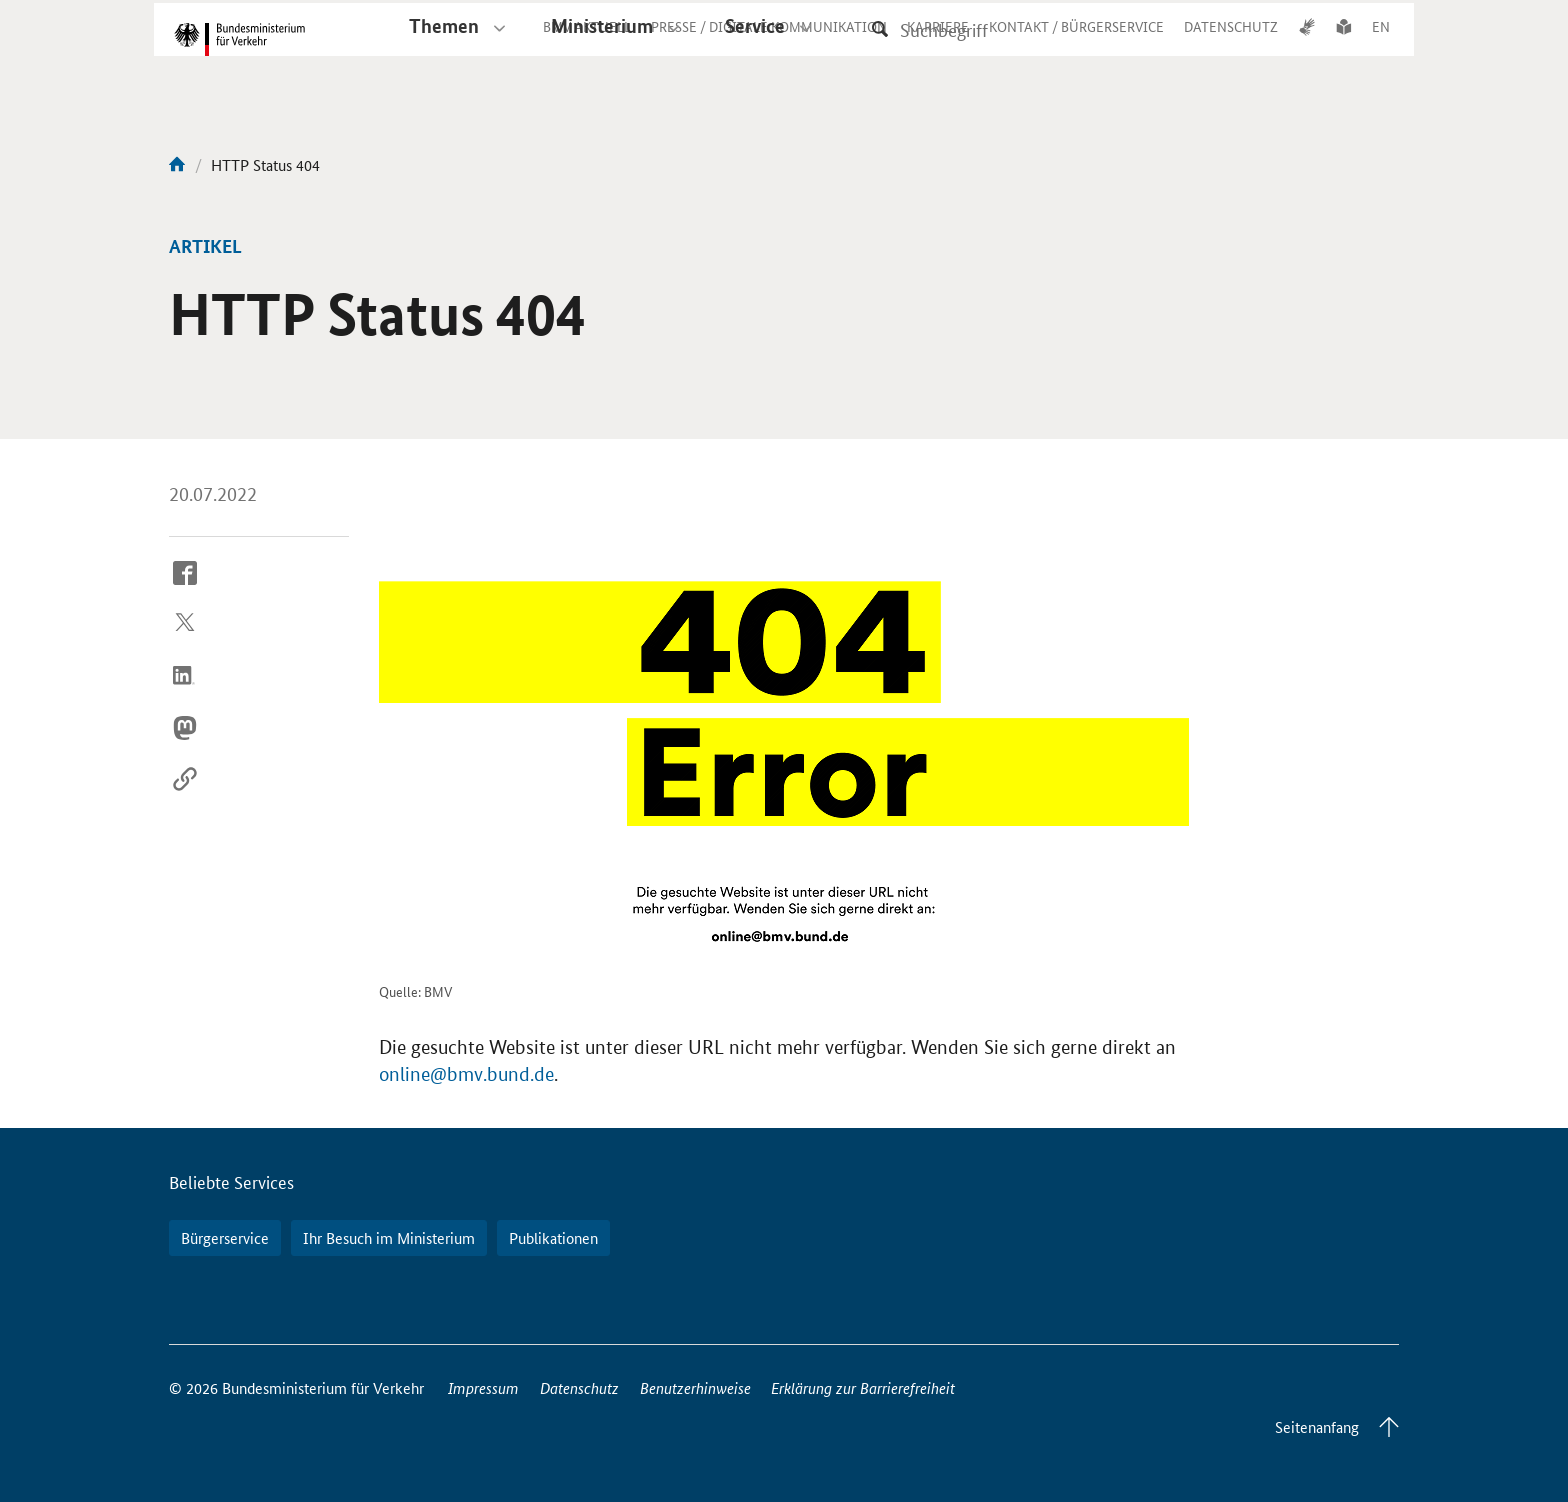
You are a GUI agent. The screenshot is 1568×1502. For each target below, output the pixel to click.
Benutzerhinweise (695, 1387)
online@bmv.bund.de (466, 1074)
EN (1381, 44)
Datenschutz (579, 1387)
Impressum (483, 1387)
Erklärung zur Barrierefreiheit (863, 1387)
